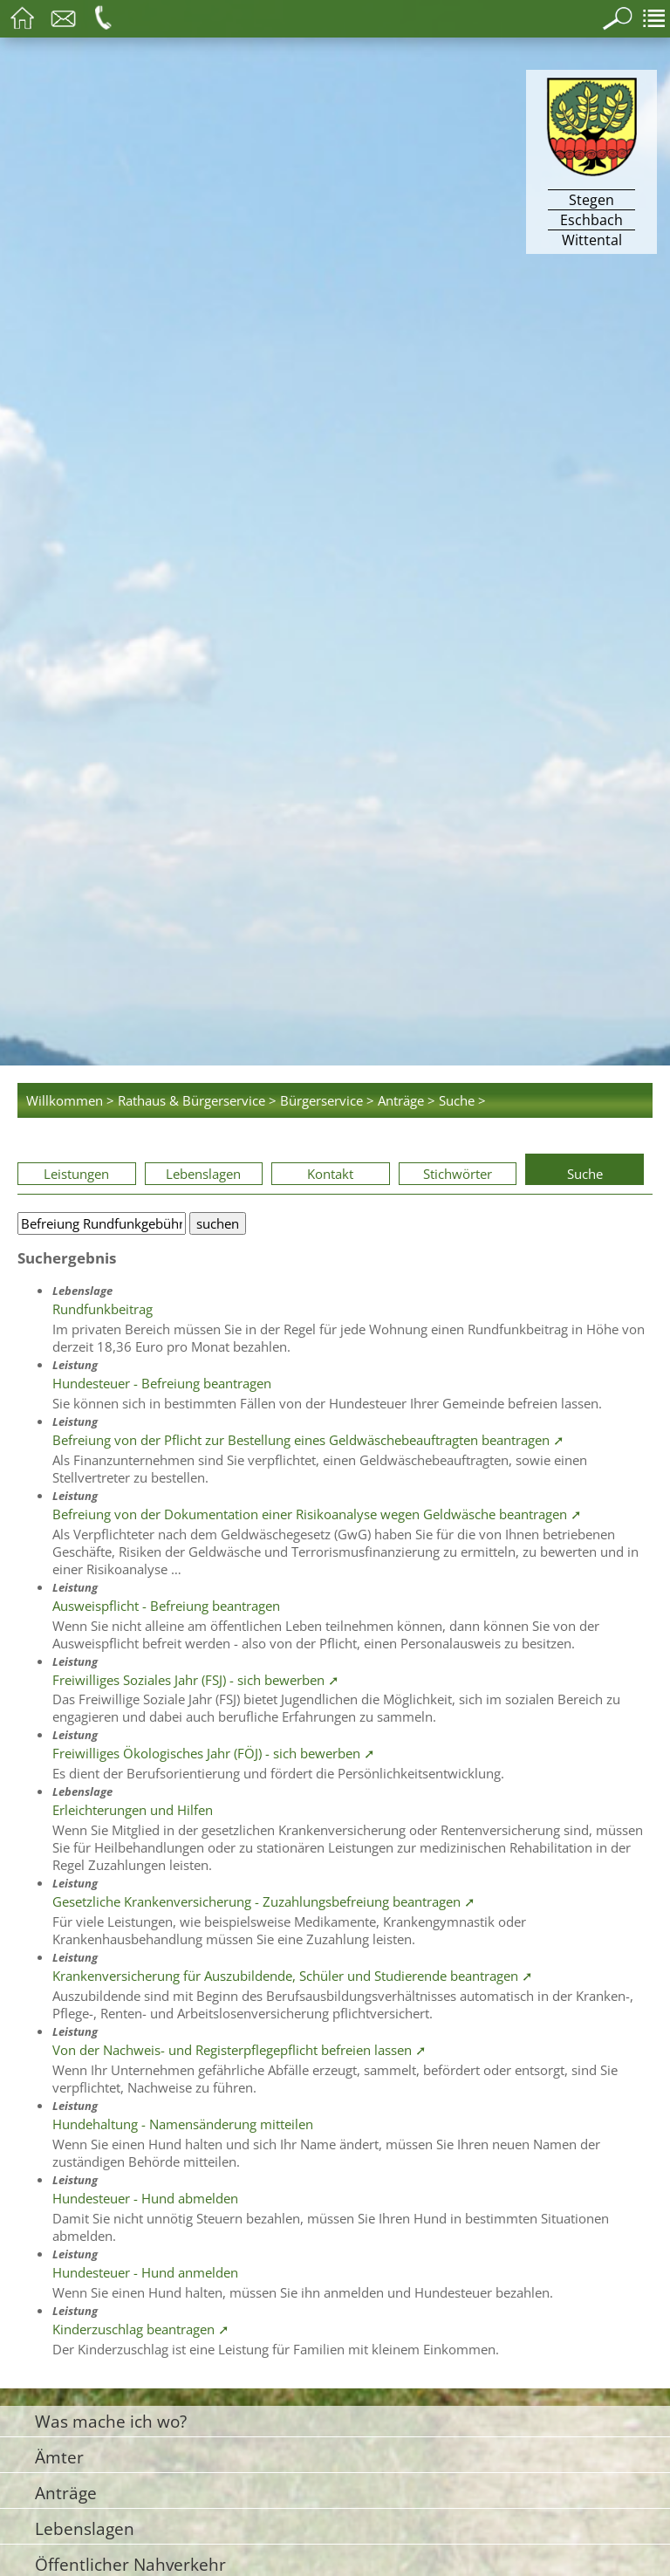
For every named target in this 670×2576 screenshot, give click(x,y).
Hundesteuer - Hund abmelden (145, 2198)
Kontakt (330, 1173)
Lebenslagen (203, 1173)
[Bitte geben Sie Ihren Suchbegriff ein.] (101, 1223)
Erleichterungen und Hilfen (132, 1810)
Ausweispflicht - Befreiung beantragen (166, 1605)
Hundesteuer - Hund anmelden (145, 2272)
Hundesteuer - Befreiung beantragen (161, 1383)
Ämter (59, 2457)
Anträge (66, 2493)
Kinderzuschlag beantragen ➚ (140, 2329)
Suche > (462, 1100)
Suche (585, 1173)
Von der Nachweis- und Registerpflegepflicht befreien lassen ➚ (239, 2050)
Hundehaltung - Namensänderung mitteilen (182, 2124)
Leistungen (76, 1173)
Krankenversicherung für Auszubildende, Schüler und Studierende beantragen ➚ (292, 1975)
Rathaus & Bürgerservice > (197, 1100)
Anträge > (406, 1100)
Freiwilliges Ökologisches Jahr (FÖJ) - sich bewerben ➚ (213, 1753)
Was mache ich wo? (111, 2421)
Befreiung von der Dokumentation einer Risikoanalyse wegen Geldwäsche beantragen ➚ (317, 1514)
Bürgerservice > (327, 1100)
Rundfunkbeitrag (102, 1309)
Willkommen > (70, 1100)
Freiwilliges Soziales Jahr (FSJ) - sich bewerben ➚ (195, 1680)
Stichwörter (457, 1173)
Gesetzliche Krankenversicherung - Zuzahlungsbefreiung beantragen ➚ (263, 1901)
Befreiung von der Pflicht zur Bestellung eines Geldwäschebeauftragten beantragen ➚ (308, 1440)
